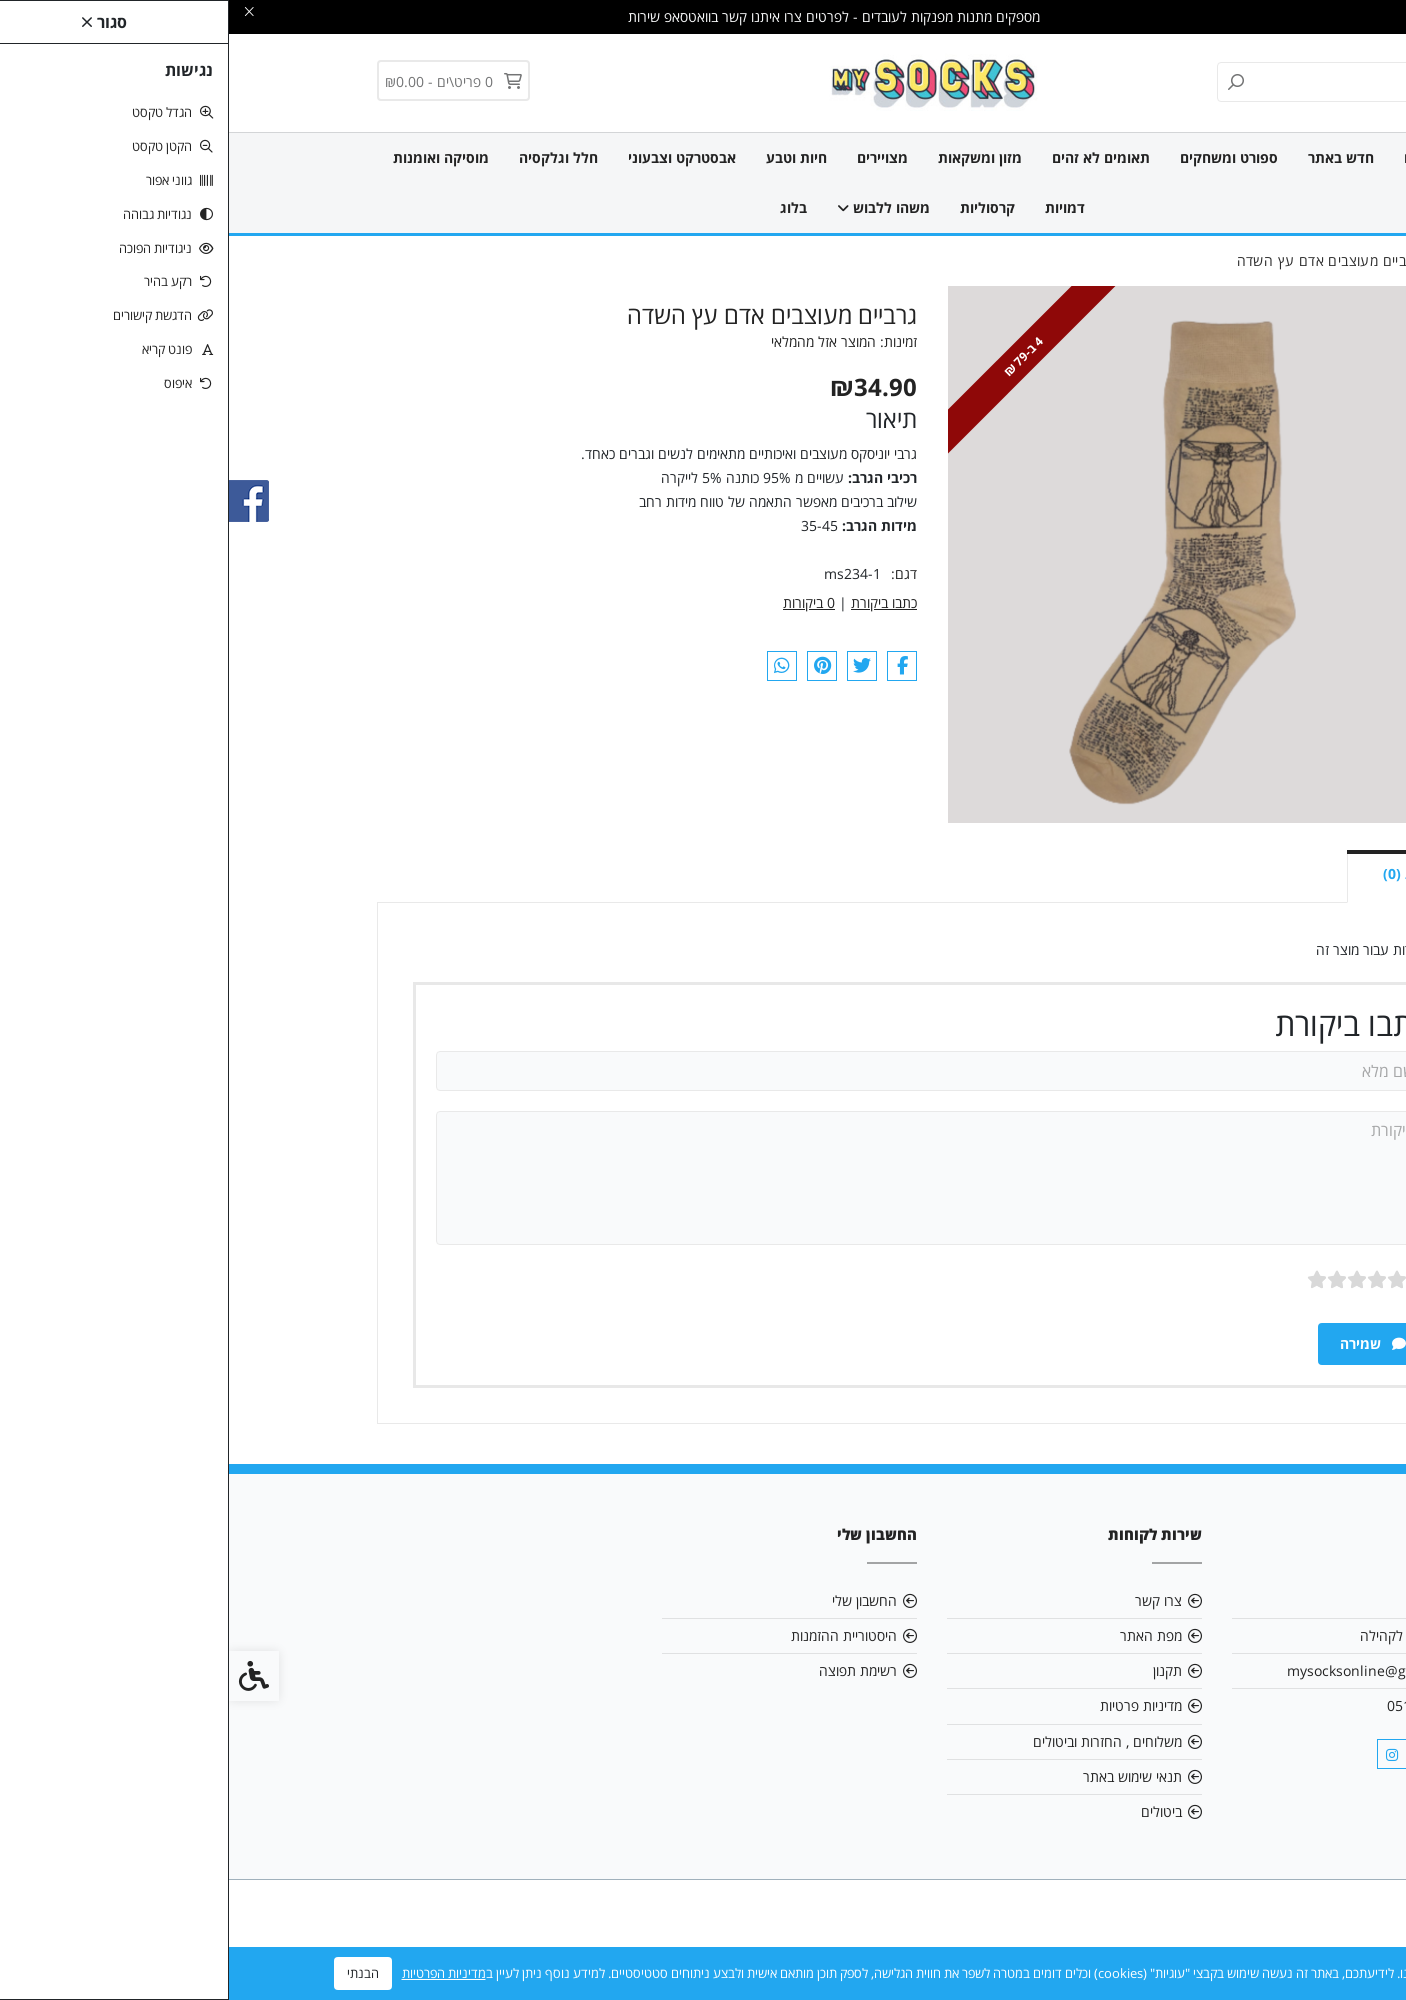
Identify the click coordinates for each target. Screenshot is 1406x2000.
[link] (703, 81)
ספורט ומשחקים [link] (1000, 157)
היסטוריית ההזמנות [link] (615, 1635)
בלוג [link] (564, 207)
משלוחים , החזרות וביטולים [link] (878, 1741)
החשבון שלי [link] (635, 1600)
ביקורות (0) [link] (1188, 873)
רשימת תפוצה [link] (629, 1670)
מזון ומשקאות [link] (751, 157)
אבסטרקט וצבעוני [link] (453, 157)
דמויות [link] (836, 207)
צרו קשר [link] (929, 1600)
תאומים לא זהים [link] (872, 157)
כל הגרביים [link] (1208, 157)
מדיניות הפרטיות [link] (215, 1973)
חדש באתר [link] (1112, 157)
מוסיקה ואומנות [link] (212, 157)
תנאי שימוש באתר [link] (903, 1776)
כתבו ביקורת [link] (655, 602)
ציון (1192, 1279)
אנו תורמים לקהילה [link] (1184, 1635)
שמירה (1144, 1343)
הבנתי (134, 1973)
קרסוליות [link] (758, 207)
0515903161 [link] (1198, 1705)
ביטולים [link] (932, 1811)
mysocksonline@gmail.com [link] (1148, 1670)
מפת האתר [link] (922, 1635)
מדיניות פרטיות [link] (912, 1705)
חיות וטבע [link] (567, 157)
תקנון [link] (938, 1670)
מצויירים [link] (653, 157)
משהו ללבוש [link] (654, 207)
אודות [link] (1223, 1600)
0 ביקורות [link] (580, 602)
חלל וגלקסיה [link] (329, 157)
